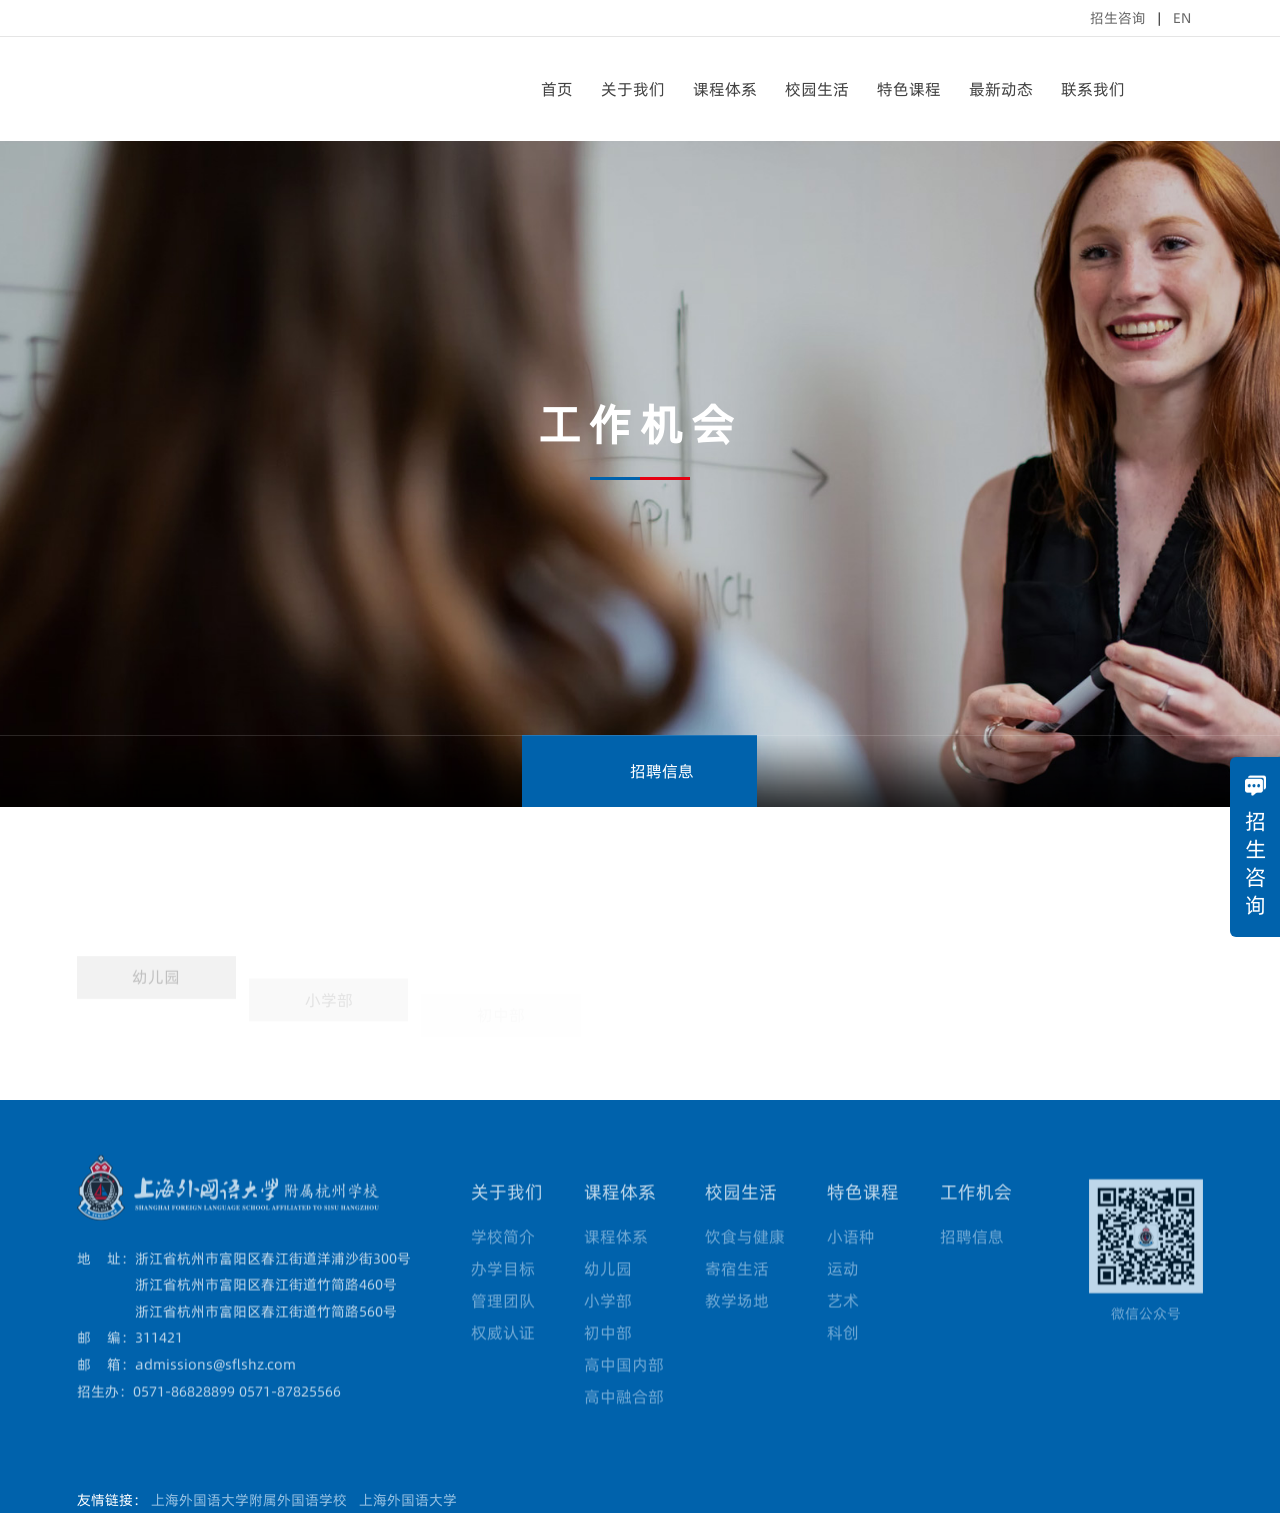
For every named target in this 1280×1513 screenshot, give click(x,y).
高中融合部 (624, 1420)
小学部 (608, 1324)
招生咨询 (1118, 18)
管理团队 (503, 1324)
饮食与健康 (745, 1260)
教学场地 (737, 1324)
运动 (843, 1292)
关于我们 (633, 89)
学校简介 (503, 1260)
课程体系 (725, 89)
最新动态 (1001, 89)
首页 (557, 89)
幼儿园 (156, 1008)
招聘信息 (639, 771)
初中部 (608, 1356)
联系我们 (1093, 89)
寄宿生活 (737, 1292)
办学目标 (503, 1292)
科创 (843, 1356)
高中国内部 (624, 1388)
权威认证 (503, 1356)
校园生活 (817, 89)
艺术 (843, 1324)
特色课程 (909, 89)
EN (1182, 18)
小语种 (851, 1260)
